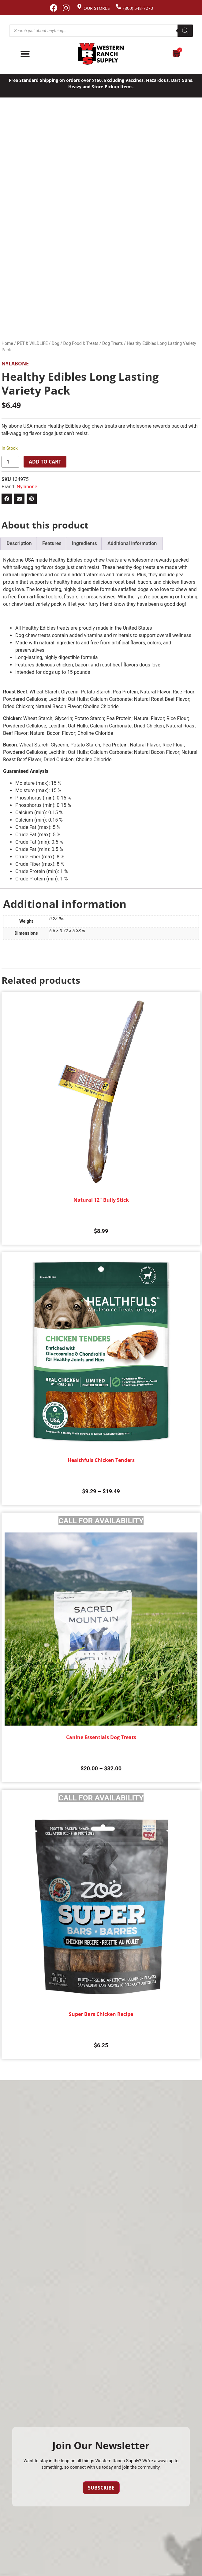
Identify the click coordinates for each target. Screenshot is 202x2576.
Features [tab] (52, 543)
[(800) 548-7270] (118, 6)
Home (7, 343)
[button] (7, 499)
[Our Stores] (79, 6)
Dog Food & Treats (81, 343)
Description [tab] (19, 543)
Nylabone (15, 363)
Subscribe (101, 2487)
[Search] (185, 31)
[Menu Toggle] (25, 54)
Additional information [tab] (132, 543)
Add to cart (45, 461)
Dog (55, 343)
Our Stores (97, 8)
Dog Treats (112, 343)
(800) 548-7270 (138, 8)
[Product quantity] (10, 461)
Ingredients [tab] (84, 543)
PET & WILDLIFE (32, 343)
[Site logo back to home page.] (101, 54)
